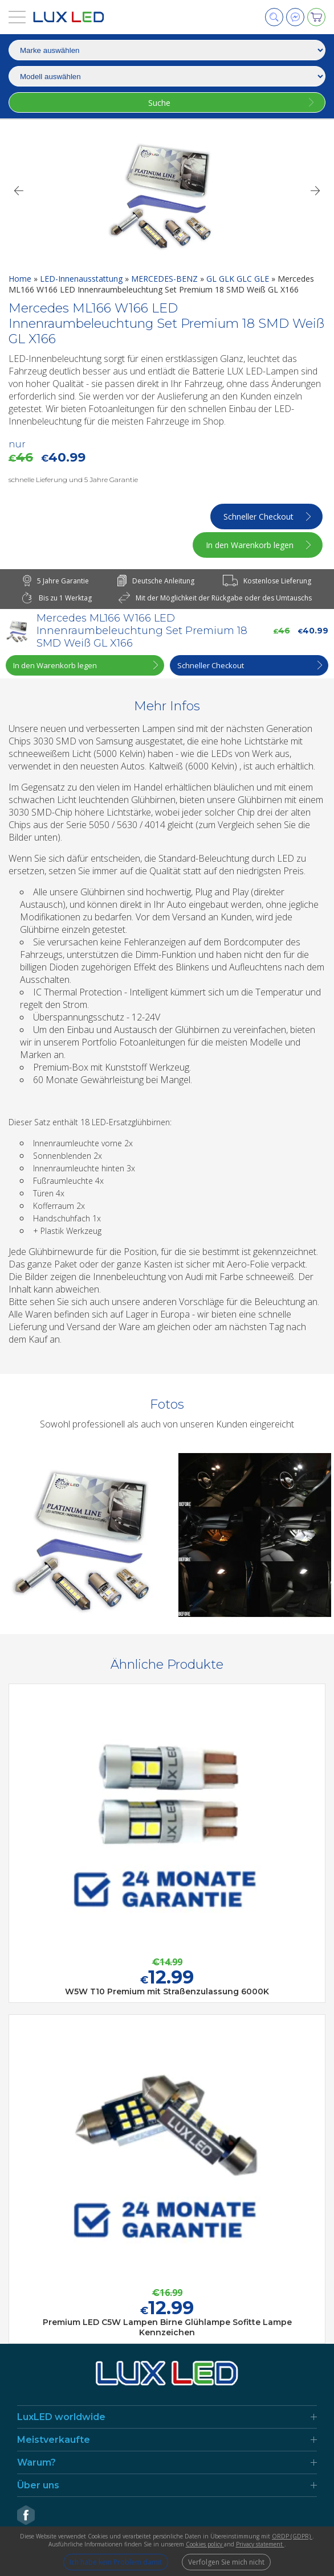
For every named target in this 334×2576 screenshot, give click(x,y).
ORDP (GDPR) (292, 2536)
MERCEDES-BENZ (165, 278)
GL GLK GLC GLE (238, 278)
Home (21, 278)
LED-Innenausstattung (82, 278)
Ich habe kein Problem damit (116, 2562)
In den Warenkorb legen (250, 545)
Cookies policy (205, 2544)
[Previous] (18, 190)
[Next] (315, 190)
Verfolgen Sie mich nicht (226, 2562)
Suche (159, 102)
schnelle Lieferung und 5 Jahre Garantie (73, 479)
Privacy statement (260, 2544)
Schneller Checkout (258, 516)
